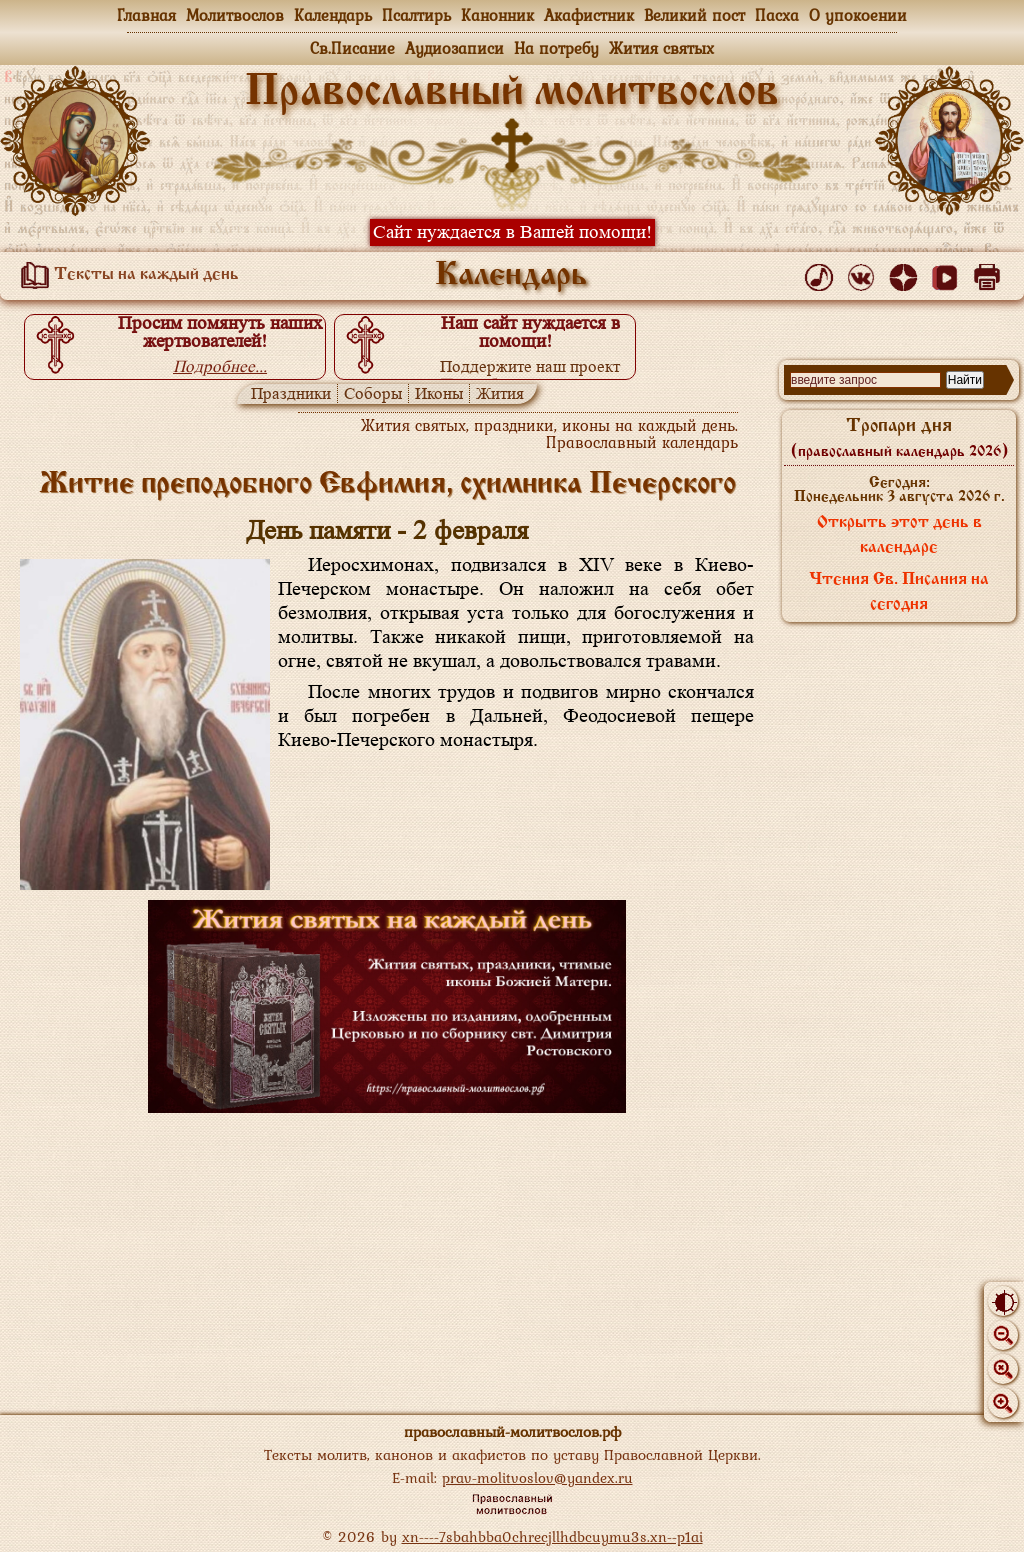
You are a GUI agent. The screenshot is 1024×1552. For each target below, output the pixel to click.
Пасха (777, 15)
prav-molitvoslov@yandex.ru (537, 1477)
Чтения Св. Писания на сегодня (899, 592)
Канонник (497, 15)
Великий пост (694, 15)
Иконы (439, 393)
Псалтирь (416, 15)
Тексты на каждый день (126, 275)
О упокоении (858, 15)
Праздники (291, 393)
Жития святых (661, 48)
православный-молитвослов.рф (512, 1431)
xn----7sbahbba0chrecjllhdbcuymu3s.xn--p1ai (552, 1536)
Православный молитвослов (512, 93)
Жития (500, 393)
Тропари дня (899, 438)
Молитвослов (235, 15)
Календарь (333, 15)
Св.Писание (352, 48)
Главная (146, 15)
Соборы (373, 393)
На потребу (556, 48)
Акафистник (589, 15)
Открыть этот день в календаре (899, 535)
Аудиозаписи (454, 48)
